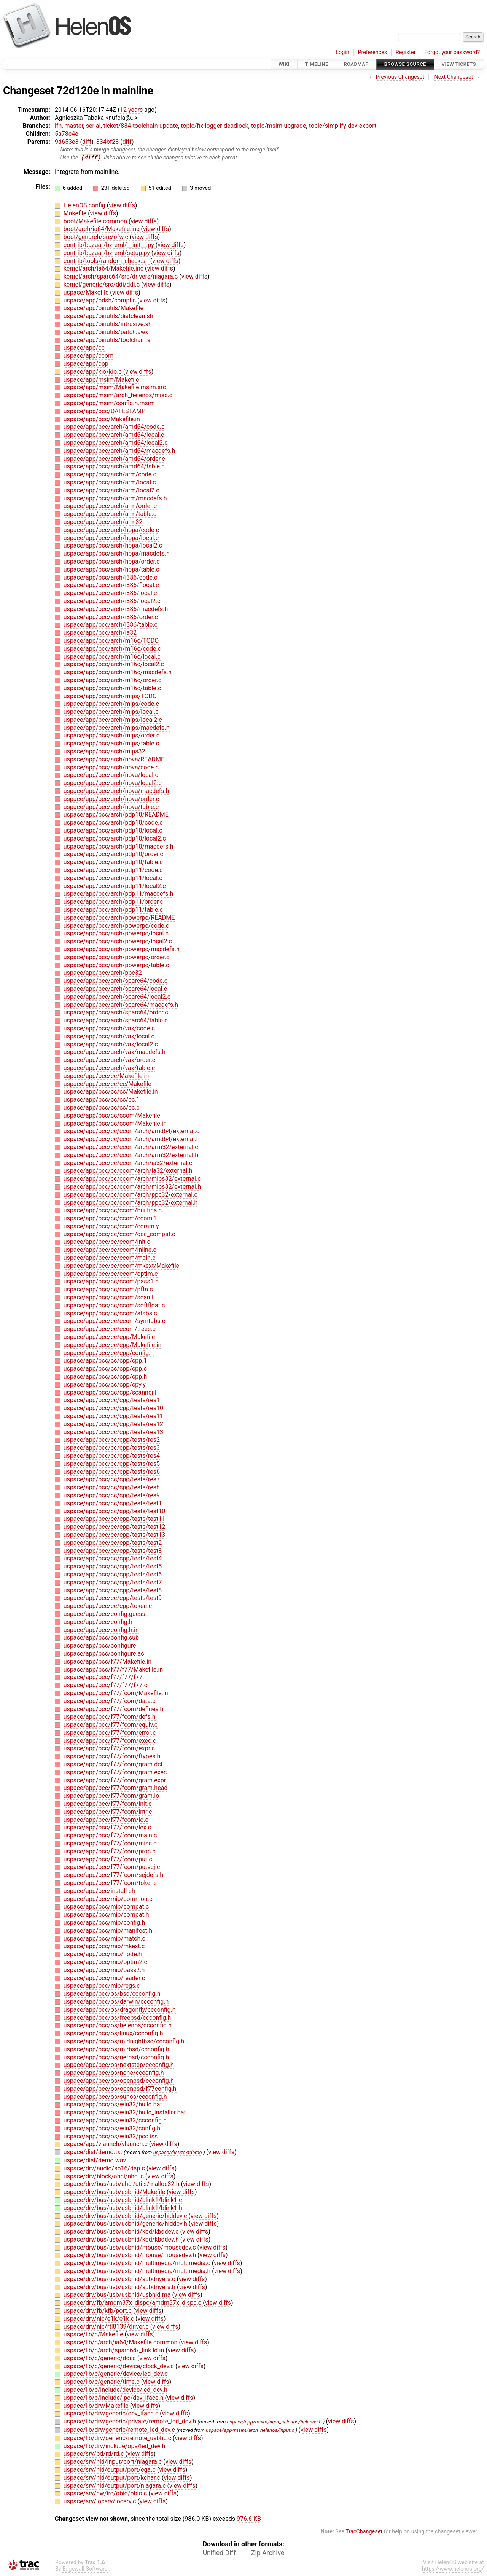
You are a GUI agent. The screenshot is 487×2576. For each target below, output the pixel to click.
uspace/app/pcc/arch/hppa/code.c (111, 529)
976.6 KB (249, 2519)
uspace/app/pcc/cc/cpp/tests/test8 (113, 1590)
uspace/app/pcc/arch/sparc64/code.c (115, 981)
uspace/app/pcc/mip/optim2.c (105, 1962)
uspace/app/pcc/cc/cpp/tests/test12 (114, 1527)
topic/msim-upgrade (278, 125)
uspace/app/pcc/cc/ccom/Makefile (112, 1115)
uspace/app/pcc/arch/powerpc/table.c (116, 965)
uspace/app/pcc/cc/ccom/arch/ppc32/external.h (130, 1202)
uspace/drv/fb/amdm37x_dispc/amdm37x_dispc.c (133, 2303)
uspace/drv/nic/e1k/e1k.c (99, 2319)
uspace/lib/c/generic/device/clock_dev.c (119, 2366)
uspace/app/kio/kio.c (93, 371)
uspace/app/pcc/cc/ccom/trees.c (110, 1329)
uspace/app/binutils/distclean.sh (108, 316)
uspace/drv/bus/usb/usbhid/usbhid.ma (118, 2295)
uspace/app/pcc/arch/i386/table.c (111, 625)
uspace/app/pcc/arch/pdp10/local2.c (115, 838)
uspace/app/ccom (88, 356)
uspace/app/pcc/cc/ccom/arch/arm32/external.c (131, 1147)
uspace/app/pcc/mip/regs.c (102, 1986)
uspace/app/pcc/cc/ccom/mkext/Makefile (121, 1266)
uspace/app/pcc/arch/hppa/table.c (111, 569)
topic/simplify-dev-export (343, 125)
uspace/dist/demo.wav (95, 2160)
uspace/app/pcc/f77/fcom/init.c (108, 1804)
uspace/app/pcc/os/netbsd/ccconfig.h (116, 2057)
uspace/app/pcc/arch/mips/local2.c (113, 720)
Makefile (76, 213)
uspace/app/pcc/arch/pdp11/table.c (113, 910)
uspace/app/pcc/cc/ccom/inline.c (110, 1250)
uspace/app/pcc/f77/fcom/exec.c (110, 1740)
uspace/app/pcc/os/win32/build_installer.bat (125, 2112)
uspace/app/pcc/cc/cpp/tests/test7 (113, 1582)
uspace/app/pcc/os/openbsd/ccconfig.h (119, 2081)
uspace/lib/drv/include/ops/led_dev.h (114, 2446)
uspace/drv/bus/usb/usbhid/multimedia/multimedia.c (138, 2263)
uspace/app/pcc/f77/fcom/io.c (106, 1819)
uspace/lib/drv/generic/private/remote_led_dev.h (130, 2421)
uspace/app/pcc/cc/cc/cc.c (102, 1107)
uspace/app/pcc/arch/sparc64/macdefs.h (121, 1004)
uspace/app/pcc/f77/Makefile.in (107, 1661)
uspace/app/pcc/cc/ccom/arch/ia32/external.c (128, 1163)
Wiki (284, 64)
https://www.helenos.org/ (453, 2569)
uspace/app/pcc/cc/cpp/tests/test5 (113, 1566)
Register (406, 52)
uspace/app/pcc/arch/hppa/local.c (111, 537)
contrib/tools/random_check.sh (107, 260)
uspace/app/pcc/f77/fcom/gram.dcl (113, 1764)
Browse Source (405, 64)
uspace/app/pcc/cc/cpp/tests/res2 (112, 1440)
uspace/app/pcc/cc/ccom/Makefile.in (115, 1123)
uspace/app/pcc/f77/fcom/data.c (110, 1701)
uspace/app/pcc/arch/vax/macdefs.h (115, 1052)
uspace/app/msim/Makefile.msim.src (115, 387)
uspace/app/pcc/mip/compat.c (106, 1907)
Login (342, 52)
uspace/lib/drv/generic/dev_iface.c (112, 2413)
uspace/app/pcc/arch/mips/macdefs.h (117, 727)
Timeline (316, 64)
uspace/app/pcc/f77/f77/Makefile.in (113, 1669)
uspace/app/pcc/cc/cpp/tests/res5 (112, 1463)
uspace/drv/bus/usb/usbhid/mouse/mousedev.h (130, 2255)
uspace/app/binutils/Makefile (103, 308)
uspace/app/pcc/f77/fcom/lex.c (107, 1827)
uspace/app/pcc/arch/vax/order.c (109, 1060)
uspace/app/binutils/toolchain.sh (109, 340)
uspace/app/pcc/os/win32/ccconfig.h (115, 2120)
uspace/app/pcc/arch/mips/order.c (111, 735)
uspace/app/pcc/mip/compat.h (106, 1914)
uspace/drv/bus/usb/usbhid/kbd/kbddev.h (122, 2239)
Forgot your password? (452, 52)
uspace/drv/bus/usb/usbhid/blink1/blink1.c (123, 2200)
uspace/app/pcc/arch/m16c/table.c (112, 688)
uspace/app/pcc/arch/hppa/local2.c (113, 545)
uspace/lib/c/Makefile (94, 2334)
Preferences (372, 52)
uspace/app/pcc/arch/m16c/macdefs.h (118, 672)
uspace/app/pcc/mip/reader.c (104, 1978)
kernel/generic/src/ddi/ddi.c (102, 284)
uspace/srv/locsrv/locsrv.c (101, 2501)
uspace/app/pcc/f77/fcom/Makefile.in (116, 1693)
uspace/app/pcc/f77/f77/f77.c (105, 1685)
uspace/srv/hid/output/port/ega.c (110, 2470)
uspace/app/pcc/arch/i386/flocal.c (111, 585)
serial (93, 125)
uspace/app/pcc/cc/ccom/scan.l (108, 1297)
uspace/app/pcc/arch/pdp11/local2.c (115, 886)
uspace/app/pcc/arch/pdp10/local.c (113, 830)
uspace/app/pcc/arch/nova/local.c (111, 775)
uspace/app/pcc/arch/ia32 (100, 633)
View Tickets (459, 64)
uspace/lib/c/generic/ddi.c (100, 2358)
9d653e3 (66, 141)
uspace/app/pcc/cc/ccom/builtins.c (113, 1210)
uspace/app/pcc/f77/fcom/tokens (110, 1883)
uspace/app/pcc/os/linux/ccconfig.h (113, 2033)
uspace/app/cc (84, 348)
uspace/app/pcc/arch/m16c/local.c (112, 656)
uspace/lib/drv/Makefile (97, 2405)
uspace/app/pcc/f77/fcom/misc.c (110, 1843)
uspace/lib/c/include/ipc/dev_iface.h (114, 2397)
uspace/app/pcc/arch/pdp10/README (116, 814)
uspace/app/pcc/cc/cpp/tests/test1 (113, 1503)
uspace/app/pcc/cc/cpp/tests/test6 (113, 1574)
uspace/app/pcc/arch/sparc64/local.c (115, 989)
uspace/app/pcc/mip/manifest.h (108, 1930)
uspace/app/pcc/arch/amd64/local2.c (116, 443)
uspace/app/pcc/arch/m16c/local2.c (114, 664)
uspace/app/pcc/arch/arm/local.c (110, 482)
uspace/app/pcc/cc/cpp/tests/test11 (114, 1519)
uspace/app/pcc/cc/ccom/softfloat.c (114, 1305)
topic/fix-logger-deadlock (214, 125)
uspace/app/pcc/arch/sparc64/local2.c (117, 996)
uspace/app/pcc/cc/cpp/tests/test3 (113, 1550)
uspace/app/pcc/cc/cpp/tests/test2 (113, 1542)
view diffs (122, 205)
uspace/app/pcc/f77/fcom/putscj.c (112, 1867)
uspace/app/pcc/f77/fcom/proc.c (110, 1851)
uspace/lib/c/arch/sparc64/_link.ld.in (115, 2350)
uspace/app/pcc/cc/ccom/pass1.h (111, 1281)
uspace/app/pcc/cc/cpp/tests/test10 (114, 1511)
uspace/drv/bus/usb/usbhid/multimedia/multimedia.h (138, 2271)
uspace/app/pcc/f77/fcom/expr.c (109, 1748)
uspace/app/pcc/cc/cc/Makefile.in (111, 1091)
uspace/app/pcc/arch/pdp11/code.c (113, 870)
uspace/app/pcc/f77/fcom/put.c (108, 1859)
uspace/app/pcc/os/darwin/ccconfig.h (116, 2002)
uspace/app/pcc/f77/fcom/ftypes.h (112, 1756)
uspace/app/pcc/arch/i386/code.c (111, 577)
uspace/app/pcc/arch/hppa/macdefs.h (117, 553)
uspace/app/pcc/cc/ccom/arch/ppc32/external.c (130, 1194)
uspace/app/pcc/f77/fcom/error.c (110, 1733)
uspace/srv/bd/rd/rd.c (95, 2454)
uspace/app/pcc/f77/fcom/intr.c (108, 1812)
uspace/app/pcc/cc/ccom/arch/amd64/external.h (132, 1139)
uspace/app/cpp (86, 364)
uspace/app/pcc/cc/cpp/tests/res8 (112, 1487)
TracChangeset (363, 2532)
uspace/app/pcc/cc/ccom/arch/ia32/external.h (128, 1171)
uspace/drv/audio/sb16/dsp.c (105, 2168)
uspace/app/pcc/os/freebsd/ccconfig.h (117, 2017)
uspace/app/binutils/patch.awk (106, 332)
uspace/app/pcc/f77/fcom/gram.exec (115, 1772)
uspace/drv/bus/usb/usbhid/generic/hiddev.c (126, 2215)
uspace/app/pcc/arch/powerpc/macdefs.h (122, 949)
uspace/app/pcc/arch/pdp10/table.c (113, 862)
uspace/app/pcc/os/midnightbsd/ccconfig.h (124, 2041)
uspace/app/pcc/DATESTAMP (104, 411)
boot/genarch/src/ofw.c (97, 237)
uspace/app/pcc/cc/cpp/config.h (109, 1352)
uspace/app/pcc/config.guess (104, 1614)
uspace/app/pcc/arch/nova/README (114, 759)
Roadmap (356, 64)
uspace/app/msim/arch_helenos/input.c (250, 2430)
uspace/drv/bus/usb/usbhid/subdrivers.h (120, 2287)
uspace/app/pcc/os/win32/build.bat (113, 2104)
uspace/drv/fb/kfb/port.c (98, 2311)
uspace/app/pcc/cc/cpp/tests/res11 (113, 1416)
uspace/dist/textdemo (177, 2153)
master (73, 125)
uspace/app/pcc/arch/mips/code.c (111, 704)
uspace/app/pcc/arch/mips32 (104, 751)
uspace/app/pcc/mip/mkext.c (104, 1946)
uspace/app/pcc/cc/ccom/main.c (110, 1258)
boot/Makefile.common (96, 221)
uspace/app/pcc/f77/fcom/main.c (110, 1835)
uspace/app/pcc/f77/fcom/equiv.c (111, 1725)
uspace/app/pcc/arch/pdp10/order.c (113, 854)
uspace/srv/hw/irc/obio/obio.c (106, 2493)
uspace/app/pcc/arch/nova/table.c (111, 806)
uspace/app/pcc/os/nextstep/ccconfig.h (119, 2065)
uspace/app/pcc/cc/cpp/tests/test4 (113, 1558)
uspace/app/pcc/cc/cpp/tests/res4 (112, 1456)
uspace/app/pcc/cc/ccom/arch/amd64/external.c (131, 1131)
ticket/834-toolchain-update (140, 125)
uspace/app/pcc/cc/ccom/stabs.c (110, 1313)
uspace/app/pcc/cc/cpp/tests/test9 (113, 1598)
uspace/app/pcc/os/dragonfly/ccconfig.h (120, 2009)
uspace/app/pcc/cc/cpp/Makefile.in (112, 1344)
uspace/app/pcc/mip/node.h (103, 1954)
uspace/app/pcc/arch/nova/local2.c (113, 783)
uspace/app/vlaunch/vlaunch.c (106, 2144)
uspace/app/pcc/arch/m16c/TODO (111, 641)
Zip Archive (267, 2553)
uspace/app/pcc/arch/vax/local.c (109, 1036)
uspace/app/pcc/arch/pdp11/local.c (113, 878)
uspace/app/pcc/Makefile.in (102, 419)
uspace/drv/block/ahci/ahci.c (104, 2176)
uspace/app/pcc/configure (100, 1645)
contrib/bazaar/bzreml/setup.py (107, 253)
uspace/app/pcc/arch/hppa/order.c (112, 561)
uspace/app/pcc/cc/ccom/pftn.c (108, 1289)
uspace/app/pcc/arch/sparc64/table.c (116, 1020)
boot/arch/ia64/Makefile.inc (102, 229)
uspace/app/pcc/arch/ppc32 (103, 973)
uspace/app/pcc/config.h (98, 1622)
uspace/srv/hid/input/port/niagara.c (113, 2462)
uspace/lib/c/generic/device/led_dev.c (116, 2374)
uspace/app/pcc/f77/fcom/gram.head (116, 1788)
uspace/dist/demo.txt (94, 2152)
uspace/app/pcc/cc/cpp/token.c (108, 1606)
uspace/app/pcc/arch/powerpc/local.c (116, 933)
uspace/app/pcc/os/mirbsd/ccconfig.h (116, 2049)
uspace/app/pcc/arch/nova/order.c (111, 799)
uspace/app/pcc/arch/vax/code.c (109, 1028)
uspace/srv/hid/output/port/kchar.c (113, 2477)
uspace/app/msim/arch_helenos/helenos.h (274, 2422)
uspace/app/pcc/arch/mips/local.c (111, 712)
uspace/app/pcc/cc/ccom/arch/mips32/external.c (132, 1179)
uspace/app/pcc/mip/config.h (104, 1922)
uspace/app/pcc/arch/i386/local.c (110, 593)
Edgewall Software (85, 2569)
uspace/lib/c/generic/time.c (102, 2382)
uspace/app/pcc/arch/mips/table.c (111, 743)
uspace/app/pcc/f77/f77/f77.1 (106, 1677)
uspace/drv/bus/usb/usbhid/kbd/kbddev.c (122, 2231)
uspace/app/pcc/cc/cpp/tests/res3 (112, 1448)
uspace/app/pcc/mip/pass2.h (104, 1970)
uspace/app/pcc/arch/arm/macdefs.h (115, 498)
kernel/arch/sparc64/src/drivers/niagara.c (121, 276)
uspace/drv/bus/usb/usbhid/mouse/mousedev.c (130, 2247)
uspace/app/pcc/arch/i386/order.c (111, 617)
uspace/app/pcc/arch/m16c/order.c (113, 680)
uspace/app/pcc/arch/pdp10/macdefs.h (118, 846)
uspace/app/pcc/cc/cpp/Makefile (109, 1337)
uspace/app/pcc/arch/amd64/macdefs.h (119, 450)
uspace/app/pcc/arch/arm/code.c (110, 474)
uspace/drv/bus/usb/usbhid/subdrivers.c (120, 2279)
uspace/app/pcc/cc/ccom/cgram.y (111, 1226)
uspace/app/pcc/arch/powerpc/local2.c (118, 941)
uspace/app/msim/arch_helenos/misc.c (118, 395)
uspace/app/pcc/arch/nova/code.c (111, 767)
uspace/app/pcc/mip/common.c (108, 1899)
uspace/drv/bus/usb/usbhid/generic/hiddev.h (126, 2223)
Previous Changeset (400, 77)
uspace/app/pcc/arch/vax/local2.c (111, 1044)
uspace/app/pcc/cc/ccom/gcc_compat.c (119, 1234)
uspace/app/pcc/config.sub (101, 1637)
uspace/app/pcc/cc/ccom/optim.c (111, 1273)
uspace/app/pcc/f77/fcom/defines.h (113, 1709)
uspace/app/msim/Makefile (101, 379)
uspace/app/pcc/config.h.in (101, 1629)
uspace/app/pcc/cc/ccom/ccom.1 (111, 1218)
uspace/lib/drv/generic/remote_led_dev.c (120, 2430)
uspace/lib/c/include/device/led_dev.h (115, 2390)
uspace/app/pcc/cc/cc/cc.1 (102, 1099)
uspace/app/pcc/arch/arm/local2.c (111, 490)
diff (86, 141)
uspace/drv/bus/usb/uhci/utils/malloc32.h (122, 2184)
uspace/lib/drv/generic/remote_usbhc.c (118, 2438)
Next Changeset (453, 77)
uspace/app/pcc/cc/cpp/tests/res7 (112, 1479)
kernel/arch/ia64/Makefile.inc (104, 268)
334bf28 (107, 141)
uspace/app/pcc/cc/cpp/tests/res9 (112, 1495)
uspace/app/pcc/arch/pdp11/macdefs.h (118, 894)
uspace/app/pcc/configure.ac (104, 1653)
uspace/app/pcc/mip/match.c (104, 1938)
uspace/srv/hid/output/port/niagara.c (115, 2485)
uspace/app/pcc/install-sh (99, 1891)
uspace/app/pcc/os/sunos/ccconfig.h (115, 2096)
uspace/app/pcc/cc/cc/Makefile (107, 1083)
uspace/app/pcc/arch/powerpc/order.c (117, 957)
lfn (58, 125)
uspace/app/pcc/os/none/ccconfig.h (114, 2073)
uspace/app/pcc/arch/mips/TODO (110, 696)
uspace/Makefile (87, 292)
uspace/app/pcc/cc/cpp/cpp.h (105, 1376)
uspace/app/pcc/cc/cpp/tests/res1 (112, 1400)
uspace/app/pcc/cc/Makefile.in (106, 1075)
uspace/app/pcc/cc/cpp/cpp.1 (105, 1360)
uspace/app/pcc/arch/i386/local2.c (112, 601)
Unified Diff (219, 2553)
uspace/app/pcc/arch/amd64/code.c (114, 427)
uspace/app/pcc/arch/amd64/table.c (114, 466)
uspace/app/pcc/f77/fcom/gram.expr (115, 1780)
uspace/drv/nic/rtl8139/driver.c (107, 2326)
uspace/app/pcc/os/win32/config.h (112, 2128)
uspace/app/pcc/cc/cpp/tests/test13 (114, 1535)
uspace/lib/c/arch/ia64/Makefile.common (121, 2342)
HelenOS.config (85, 205)
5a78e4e (66, 133)
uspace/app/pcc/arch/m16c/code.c (112, 648)
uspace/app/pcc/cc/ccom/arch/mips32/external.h (132, 1187)
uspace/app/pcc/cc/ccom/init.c (107, 1242)
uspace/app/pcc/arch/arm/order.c (110, 506)
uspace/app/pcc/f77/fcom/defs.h (110, 1717)
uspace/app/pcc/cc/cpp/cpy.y (105, 1384)
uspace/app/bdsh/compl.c (100, 300)
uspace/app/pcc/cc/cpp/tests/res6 (112, 1471)
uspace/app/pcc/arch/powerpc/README (119, 917)
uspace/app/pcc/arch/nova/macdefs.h (116, 791)
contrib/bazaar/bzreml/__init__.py (110, 245)
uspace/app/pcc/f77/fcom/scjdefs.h (113, 1875)
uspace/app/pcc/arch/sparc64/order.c (116, 1012)
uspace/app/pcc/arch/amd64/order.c (114, 458)
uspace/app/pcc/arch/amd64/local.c (114, 435)
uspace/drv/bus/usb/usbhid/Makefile (115, 2192)
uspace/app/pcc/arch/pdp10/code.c (113, 822)
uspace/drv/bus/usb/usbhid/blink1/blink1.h (123, 2207)
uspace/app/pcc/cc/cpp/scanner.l (110, 1392)
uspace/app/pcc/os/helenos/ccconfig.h (118, 2025)
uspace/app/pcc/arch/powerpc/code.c (116, 925)
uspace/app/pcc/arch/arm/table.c (110, 514)
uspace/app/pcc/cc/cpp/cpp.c (105, 1368)
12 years (131, 109)
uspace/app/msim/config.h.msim (109, 403)
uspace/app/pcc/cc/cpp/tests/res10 (113, 1408)
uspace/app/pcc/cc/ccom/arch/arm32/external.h (131, 1155)
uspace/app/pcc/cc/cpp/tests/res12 (113, 1424)
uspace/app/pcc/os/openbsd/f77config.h (120, 2088)
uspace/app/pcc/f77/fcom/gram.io (111, 1796)
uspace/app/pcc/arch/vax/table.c (109, 1068)
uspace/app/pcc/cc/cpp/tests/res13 (113, 1432)
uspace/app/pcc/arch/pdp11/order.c (113, 902)
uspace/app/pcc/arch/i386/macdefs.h (116, 609)
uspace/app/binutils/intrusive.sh (108, 324)
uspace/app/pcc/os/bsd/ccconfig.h (112, 1994)
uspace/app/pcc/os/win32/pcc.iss (111, 2136)
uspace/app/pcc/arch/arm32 (103, 522)
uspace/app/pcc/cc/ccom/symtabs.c (114, 1321)
